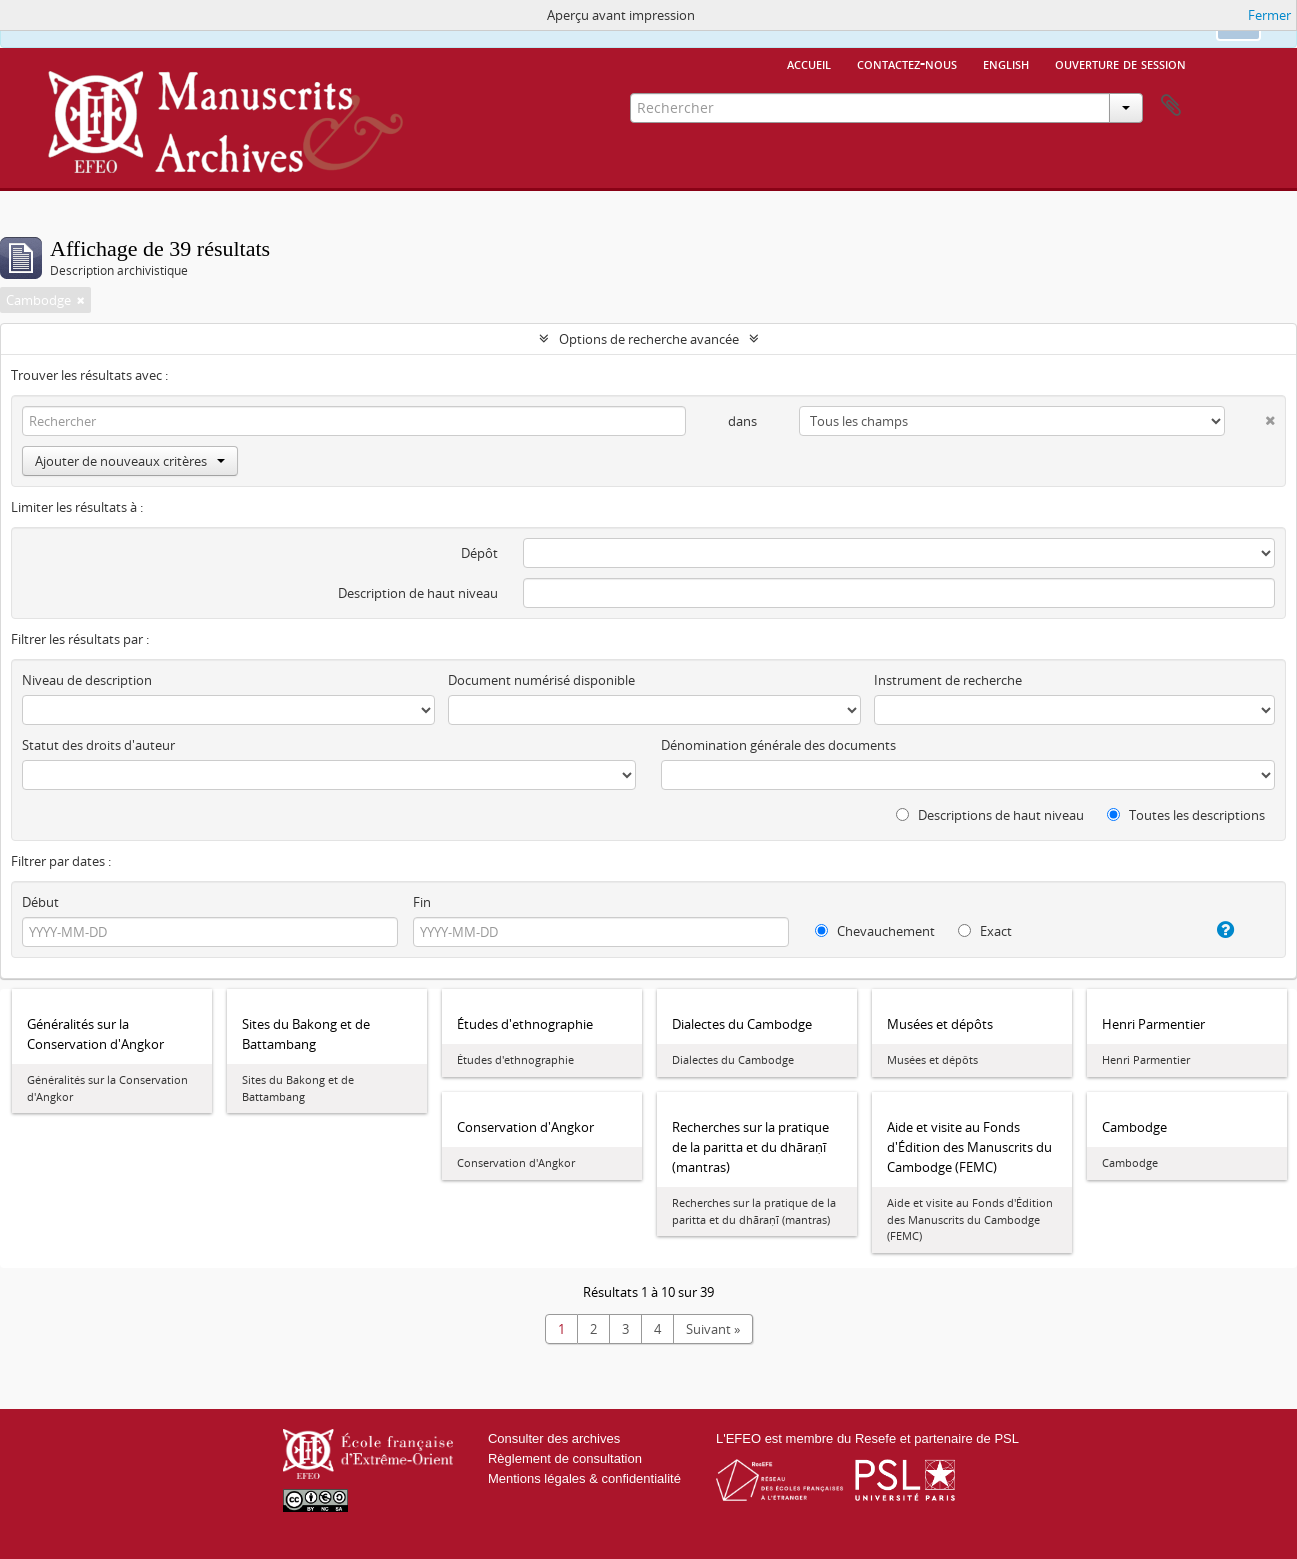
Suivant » (713, 1329)
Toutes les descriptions (1186, 815)
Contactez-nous (907, 63)
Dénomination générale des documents (778, 745)
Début (40, 902)
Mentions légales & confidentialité (584, 1478)
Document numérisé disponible (541, 680)
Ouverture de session (1120, 63)
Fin (422, 902)
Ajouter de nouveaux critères (130, 461)
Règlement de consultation (565, 1458)
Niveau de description (87, 680)
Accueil (809, 63)
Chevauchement (875, 931)
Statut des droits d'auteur (98, 745)
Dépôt (479, 553)
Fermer (1269, 15)
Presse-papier (1171, 106)
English (1006, 63)
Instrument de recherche (948, 680)
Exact (985, 931)
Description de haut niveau (418, 593)
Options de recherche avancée (649, 339)
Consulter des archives (554, 1438)
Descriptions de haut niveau (990, 815)
